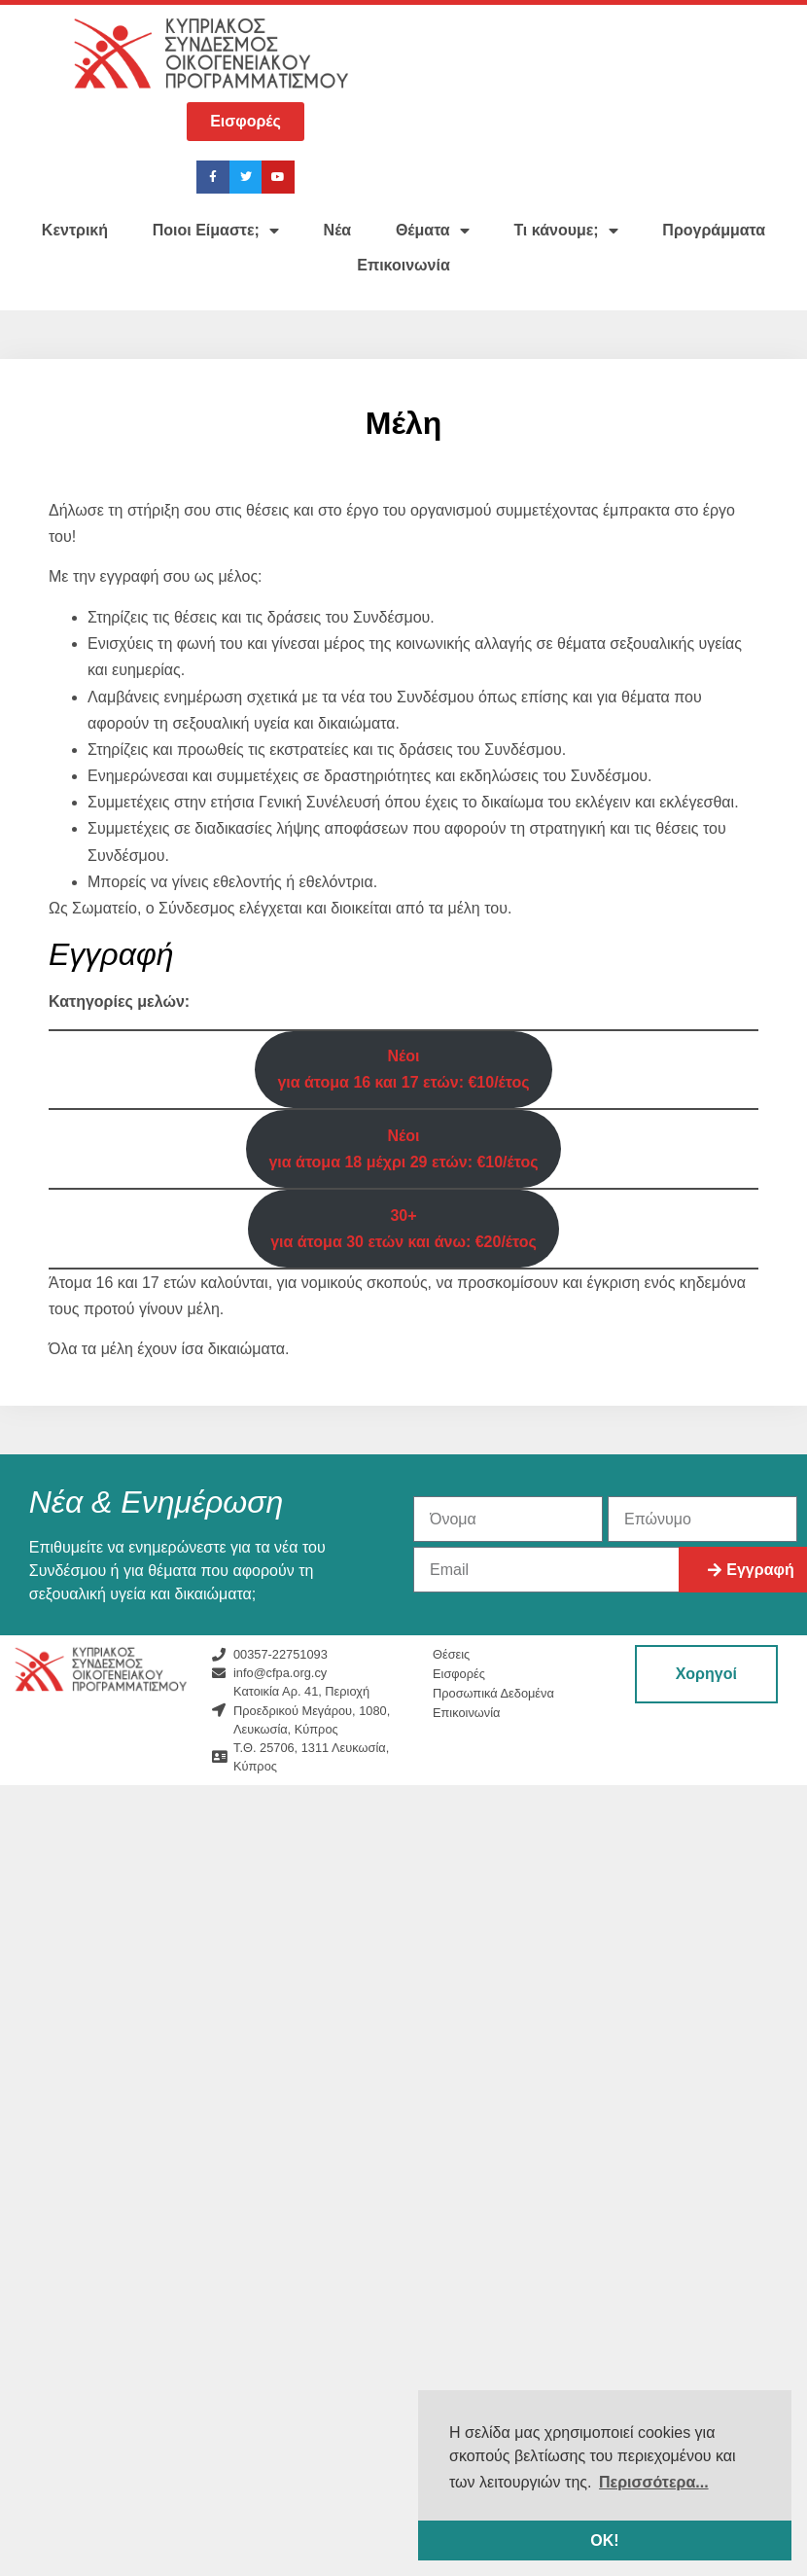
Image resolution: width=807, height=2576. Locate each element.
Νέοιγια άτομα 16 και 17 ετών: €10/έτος (403, 1069)
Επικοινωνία (403, 265)
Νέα (338, 230)
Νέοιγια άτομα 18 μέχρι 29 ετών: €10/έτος (403, 1148)
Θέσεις (451, 1654)
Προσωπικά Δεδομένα (493, 1693)
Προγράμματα (713, 230)
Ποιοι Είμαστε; (216, 230)
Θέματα (433, 230)
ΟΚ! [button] (604, 2540)
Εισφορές (459, 1673)
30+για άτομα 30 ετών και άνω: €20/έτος (403, 1228)
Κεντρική (75, 230)
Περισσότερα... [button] (654, 2482)
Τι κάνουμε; (565, 230)
